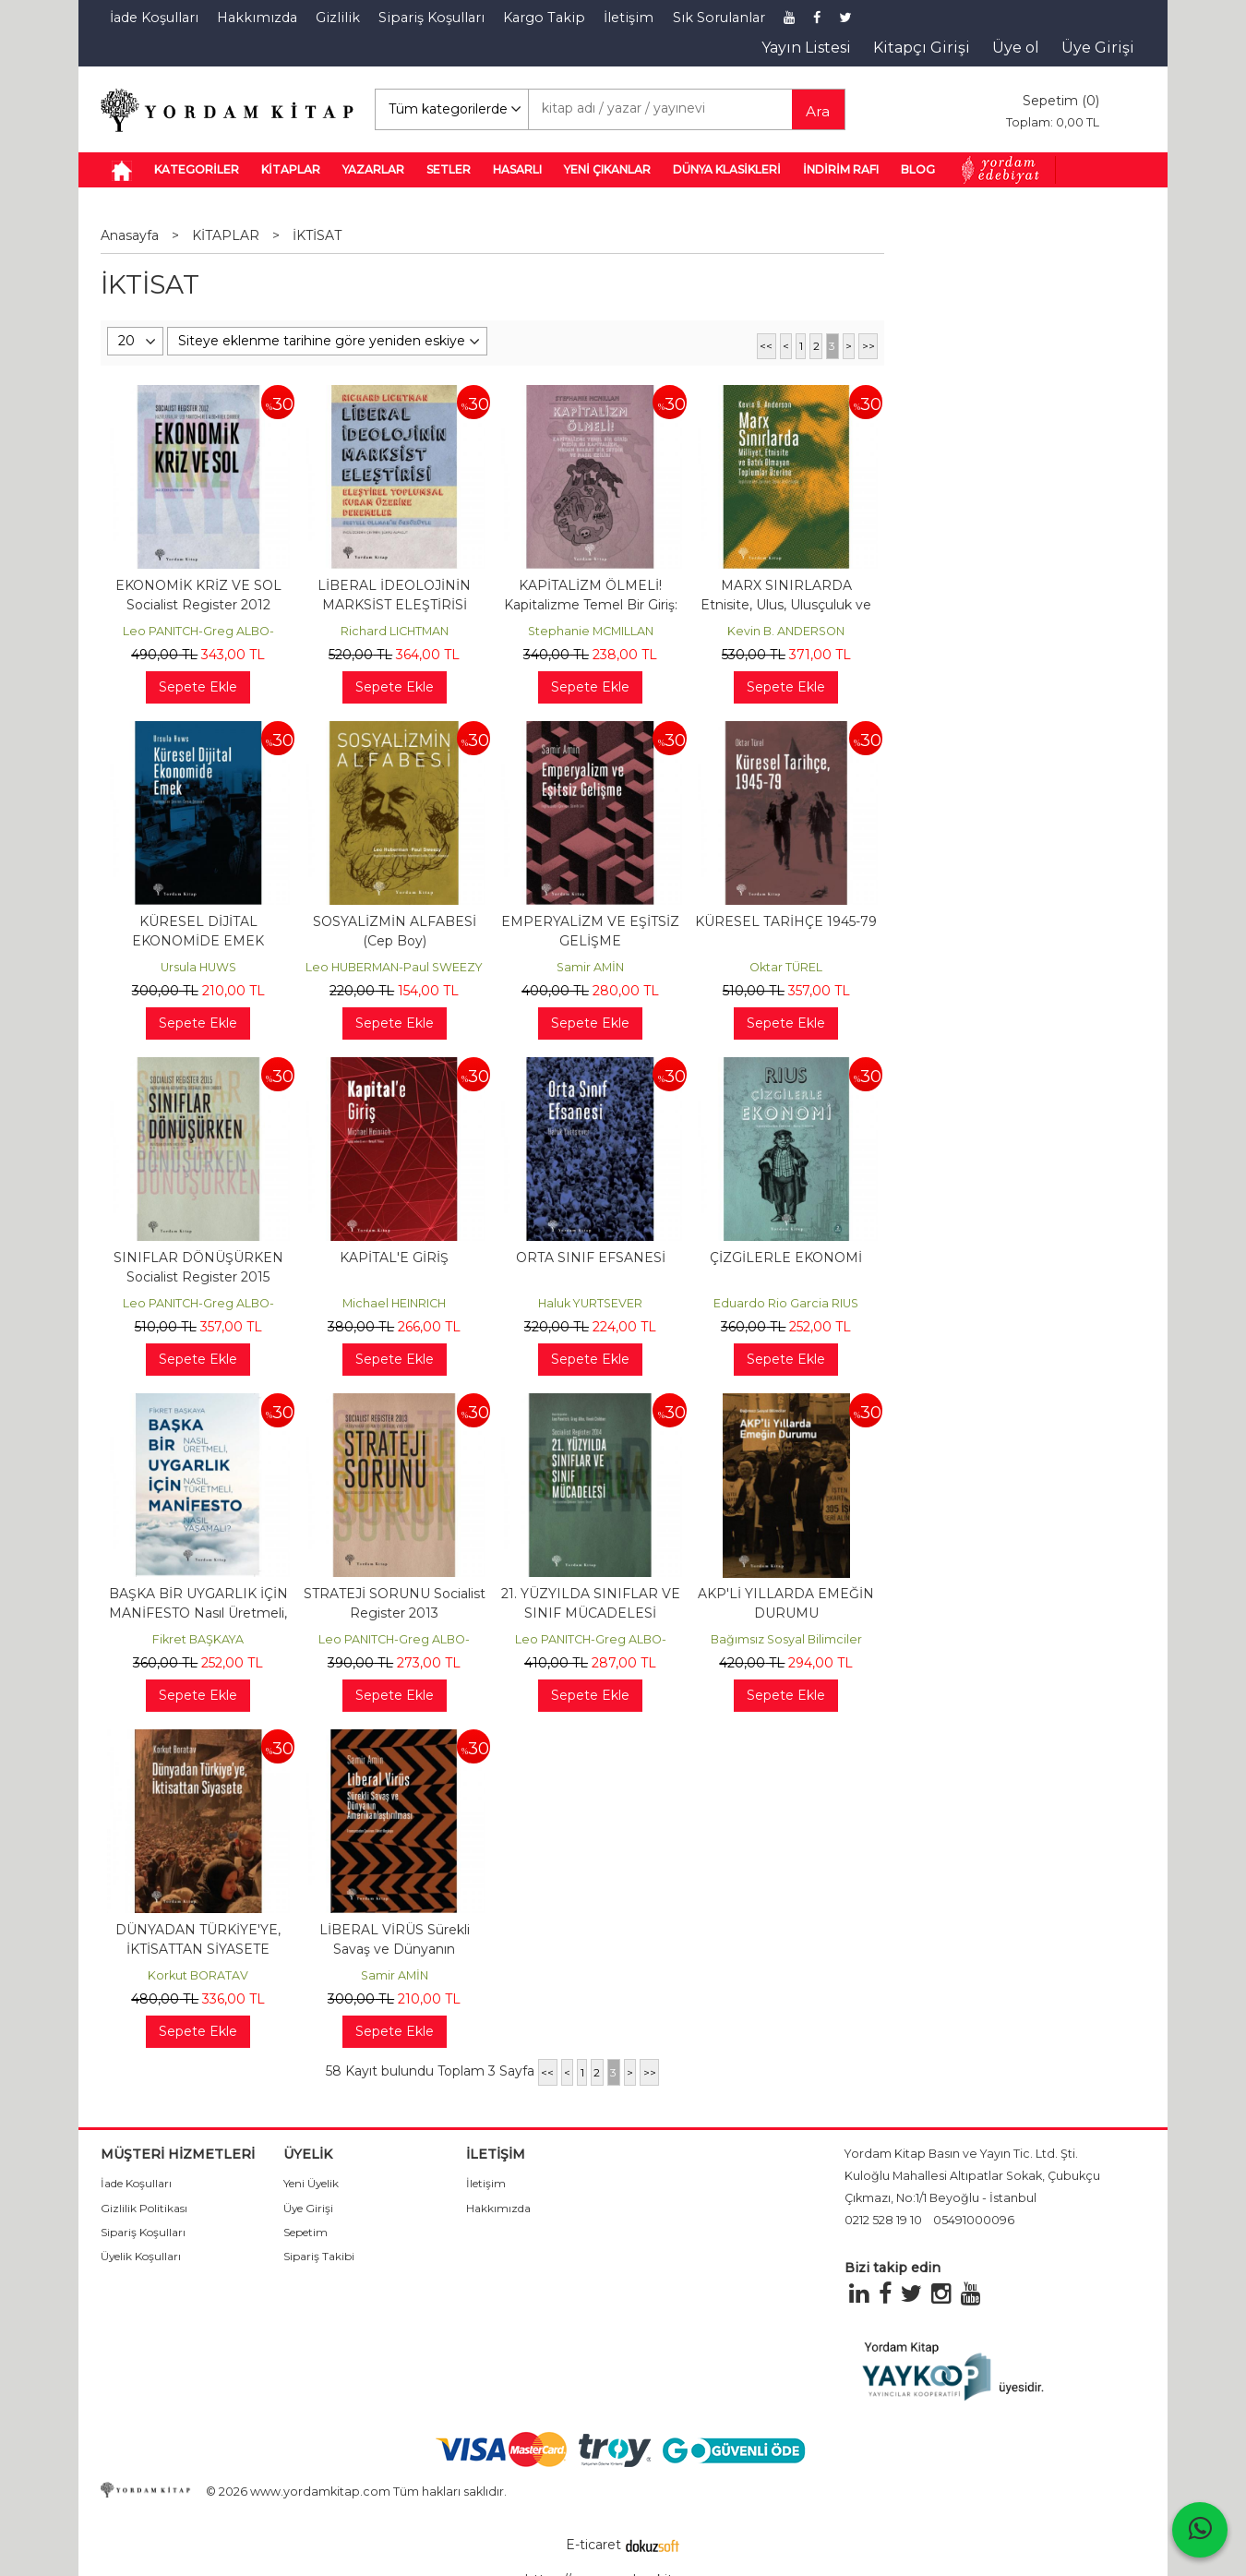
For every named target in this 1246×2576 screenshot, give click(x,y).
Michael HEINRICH (394, 1303)
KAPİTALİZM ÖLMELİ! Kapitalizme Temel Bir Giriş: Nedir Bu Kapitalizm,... (590, 604)
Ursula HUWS (198, 967)
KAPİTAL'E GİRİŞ (394, 1257)
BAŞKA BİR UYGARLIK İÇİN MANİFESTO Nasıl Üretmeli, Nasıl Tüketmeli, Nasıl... (198, 1613)
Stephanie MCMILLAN (590, 631)
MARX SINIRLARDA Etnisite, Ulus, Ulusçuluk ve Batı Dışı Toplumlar (786, 604)
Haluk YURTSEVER (590, 1303)
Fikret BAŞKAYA (198, 1639)
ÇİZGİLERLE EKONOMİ (786, 1257)
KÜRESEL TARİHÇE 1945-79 (786, 921)
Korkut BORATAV (198, 1975)
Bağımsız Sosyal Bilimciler (786, 1639)
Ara (818, 111)
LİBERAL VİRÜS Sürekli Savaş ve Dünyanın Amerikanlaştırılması (394, 1949)
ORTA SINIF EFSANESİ (590, 1257)
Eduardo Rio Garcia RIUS (785, 1303)
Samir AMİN (590, 967)
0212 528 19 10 (883, 2220)
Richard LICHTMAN (395, 631)
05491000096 (973, 2220)
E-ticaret (593, 2544)
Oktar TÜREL (785, 967)
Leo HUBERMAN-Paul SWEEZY (394, 967)
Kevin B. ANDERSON (786, 631)
